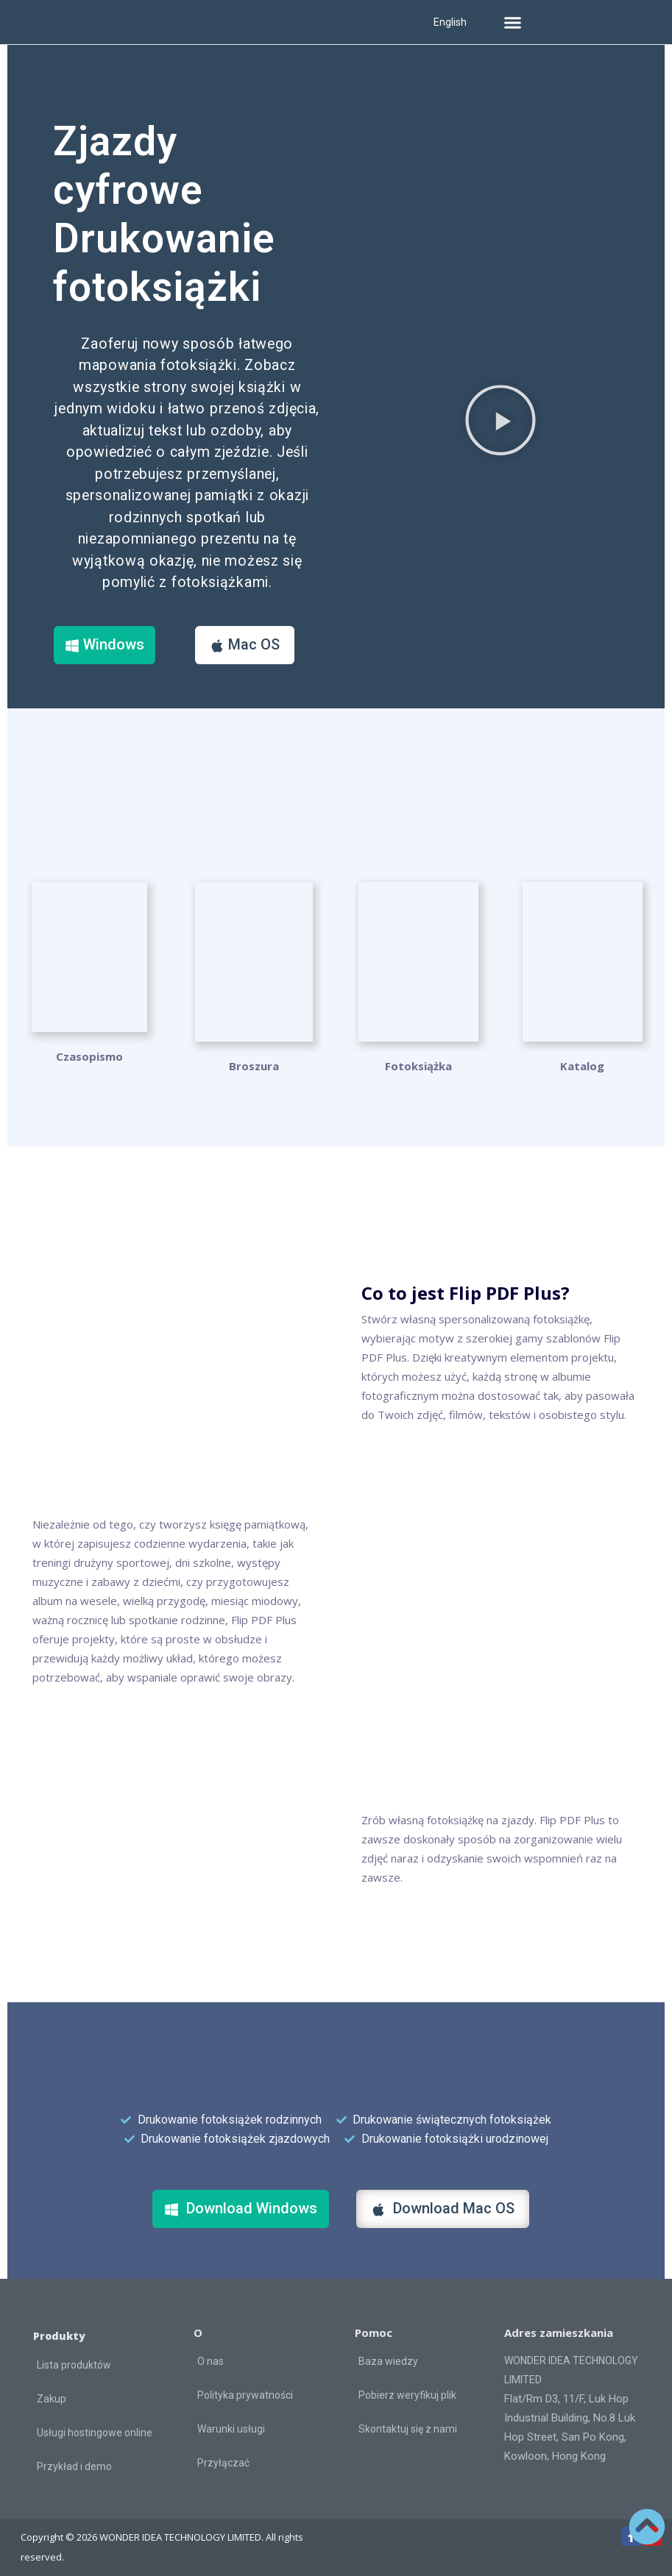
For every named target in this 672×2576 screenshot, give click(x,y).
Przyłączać (223, 2453)
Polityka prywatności (245, 2385)
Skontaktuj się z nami (407, 2419)
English (450, 22)
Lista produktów (74, 2356)
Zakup (51, 2390)
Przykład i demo (74, 2457)
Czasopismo (89, 1057)
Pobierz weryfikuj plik (407, 2385)
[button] (513, 22)
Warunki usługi (231, 2419)
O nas (210, 2352)
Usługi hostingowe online (94, 2424)
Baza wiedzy (388, 2352)
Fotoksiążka (418, 1057)
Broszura (254, 1057)
